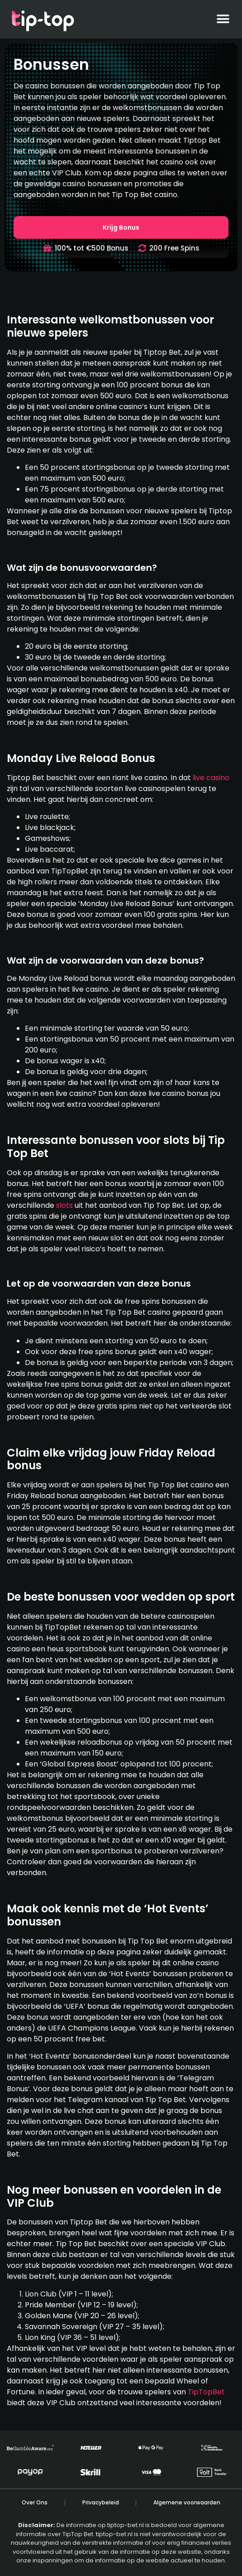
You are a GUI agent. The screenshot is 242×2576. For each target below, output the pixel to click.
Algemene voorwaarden (186, 2502)
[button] (223, 19)
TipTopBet (206, 2392)
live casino (211, 777)
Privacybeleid (100, 2502)
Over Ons (34, 2502)
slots (64, 1205)
